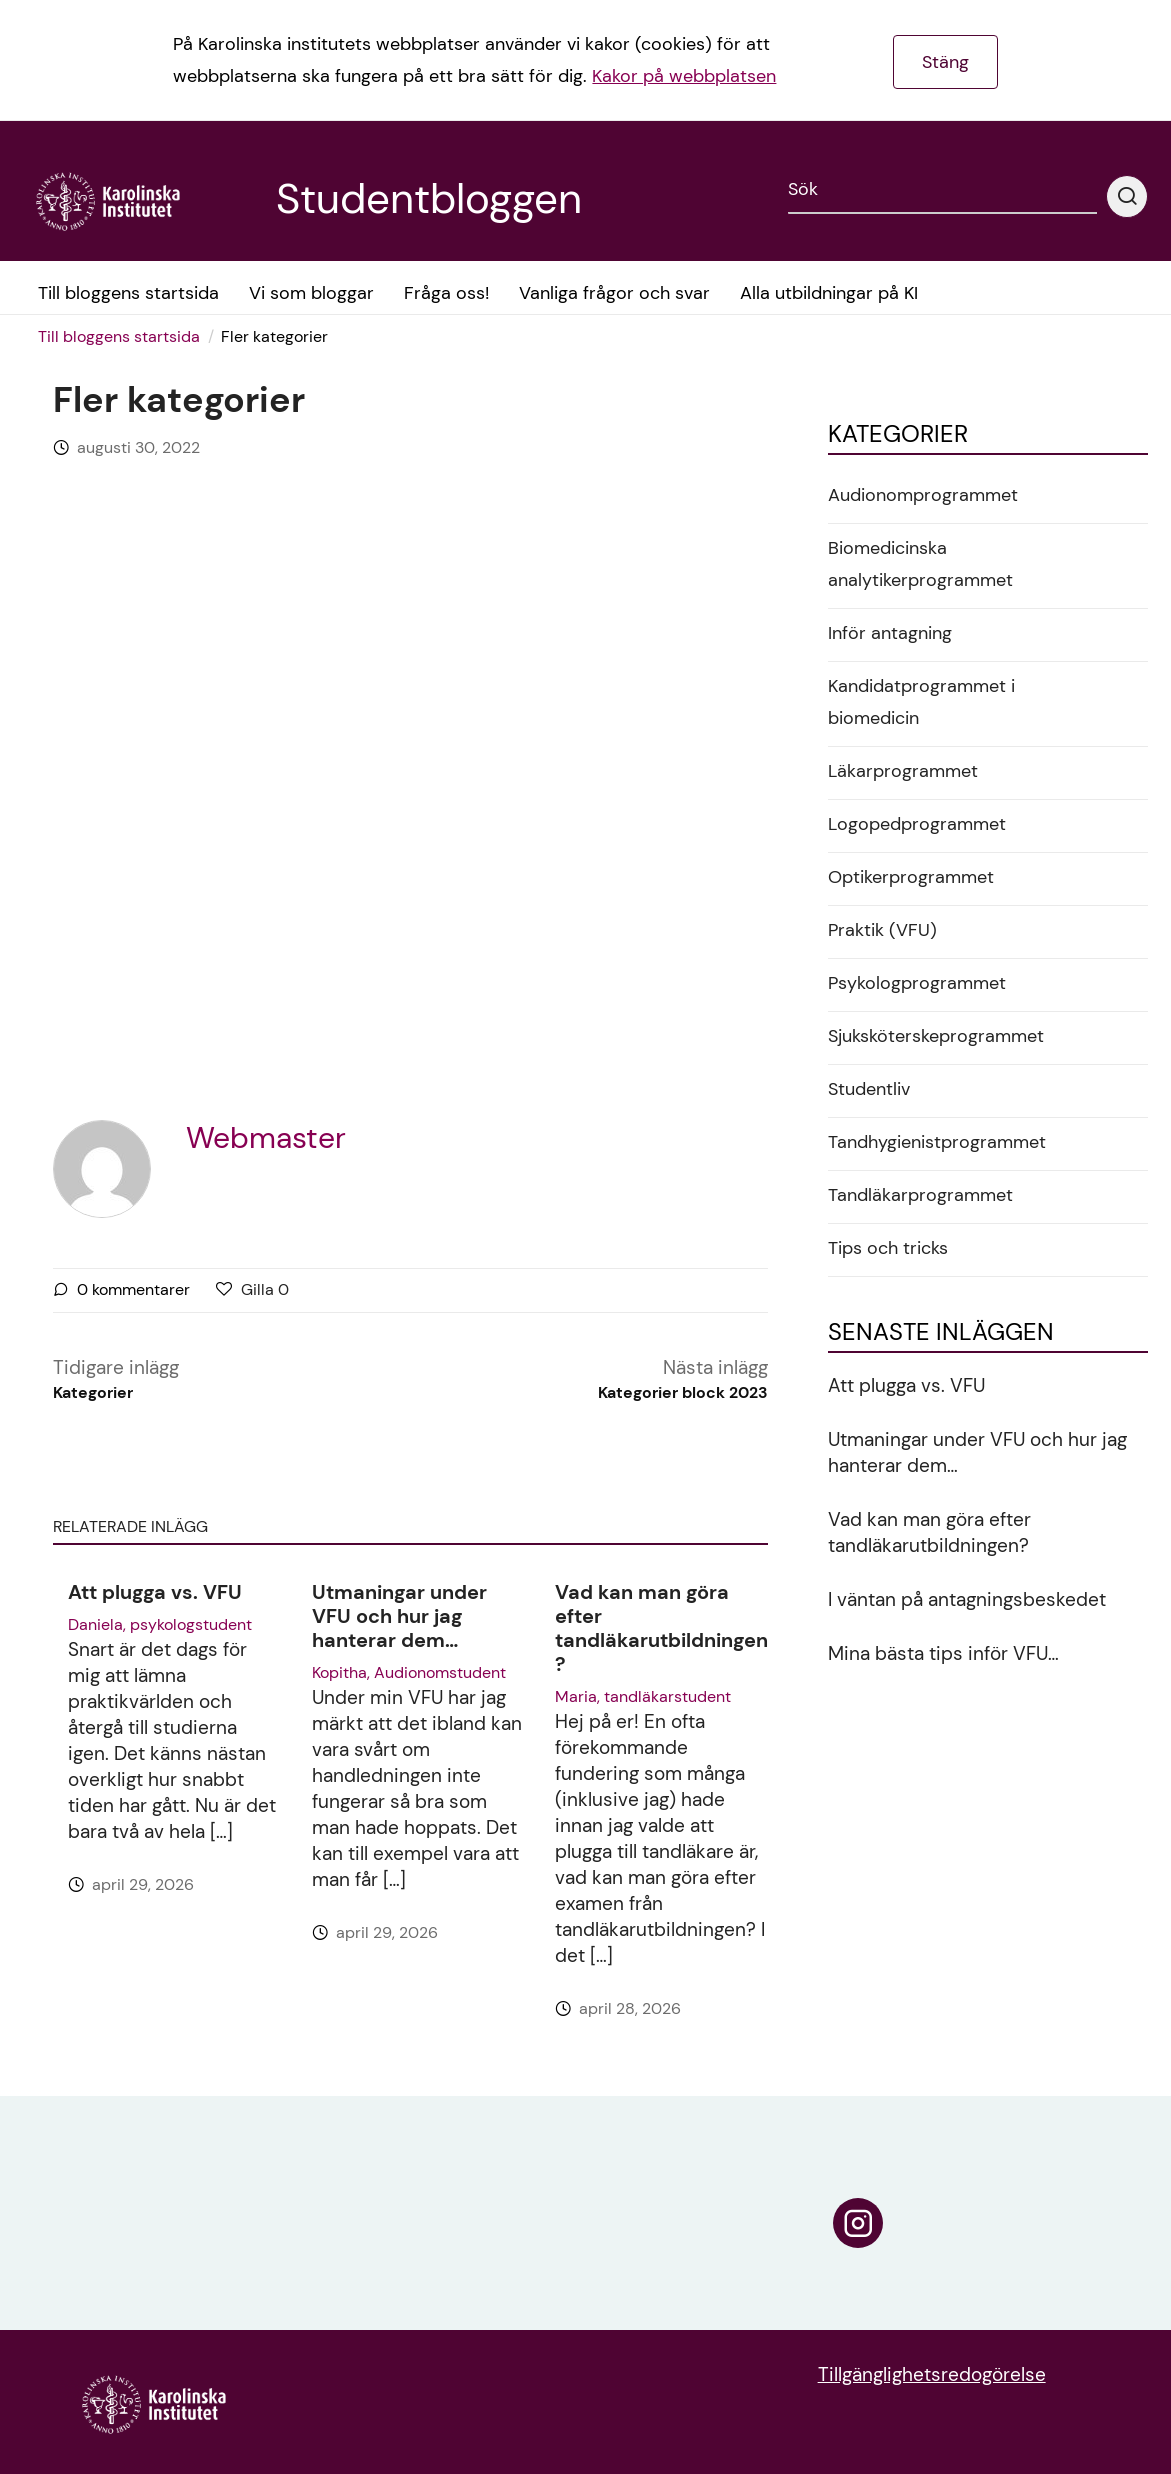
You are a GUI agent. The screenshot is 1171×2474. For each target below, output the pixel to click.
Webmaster (266, 1137)
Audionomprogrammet (923, 495)
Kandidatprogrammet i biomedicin (921, 702)
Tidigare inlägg (116, 1380)
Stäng (945, 62)
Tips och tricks (888, 1248)
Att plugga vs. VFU (155, 1592)
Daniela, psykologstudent (160, 1624)
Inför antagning (890, 633)
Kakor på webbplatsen (684, 76)
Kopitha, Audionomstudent (409, 1672)
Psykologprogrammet (917, 983)
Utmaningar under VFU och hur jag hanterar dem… (399, 1616)
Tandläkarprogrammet (920, 1195)
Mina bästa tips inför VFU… (943, 1653)
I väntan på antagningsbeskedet (967, 1599)
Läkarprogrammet (903, 771)
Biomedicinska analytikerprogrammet (920, 564)
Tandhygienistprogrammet (937, 1142)
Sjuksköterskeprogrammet (936, 1036)
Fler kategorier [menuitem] (274, 336)
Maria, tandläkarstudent (643, 1696)
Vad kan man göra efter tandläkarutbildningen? (661, 1628)
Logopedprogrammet (917, 824)
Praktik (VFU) (882, 930)
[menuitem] (126, 337)
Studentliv (869, 1089)
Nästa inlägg (683, 1380)
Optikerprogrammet (911, 877)
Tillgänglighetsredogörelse (932, 2374)
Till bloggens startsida (119, 336)
